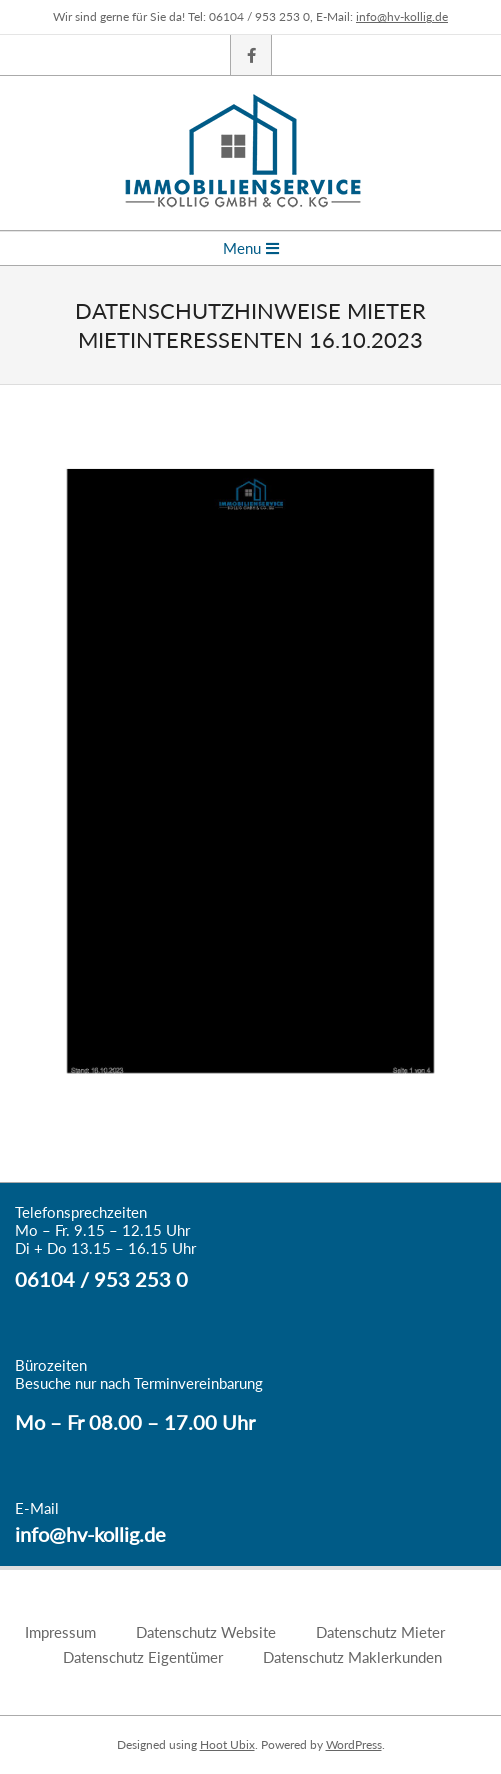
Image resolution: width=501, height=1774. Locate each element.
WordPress (354, 1744)
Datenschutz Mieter (380, 1632)
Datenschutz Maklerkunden (352, 1657)
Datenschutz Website (206, 1632)
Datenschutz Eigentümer (143, 1657)
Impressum (60, 1632)
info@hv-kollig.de (402, 16)
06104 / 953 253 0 (101, 1279)
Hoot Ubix (227, 1744)
